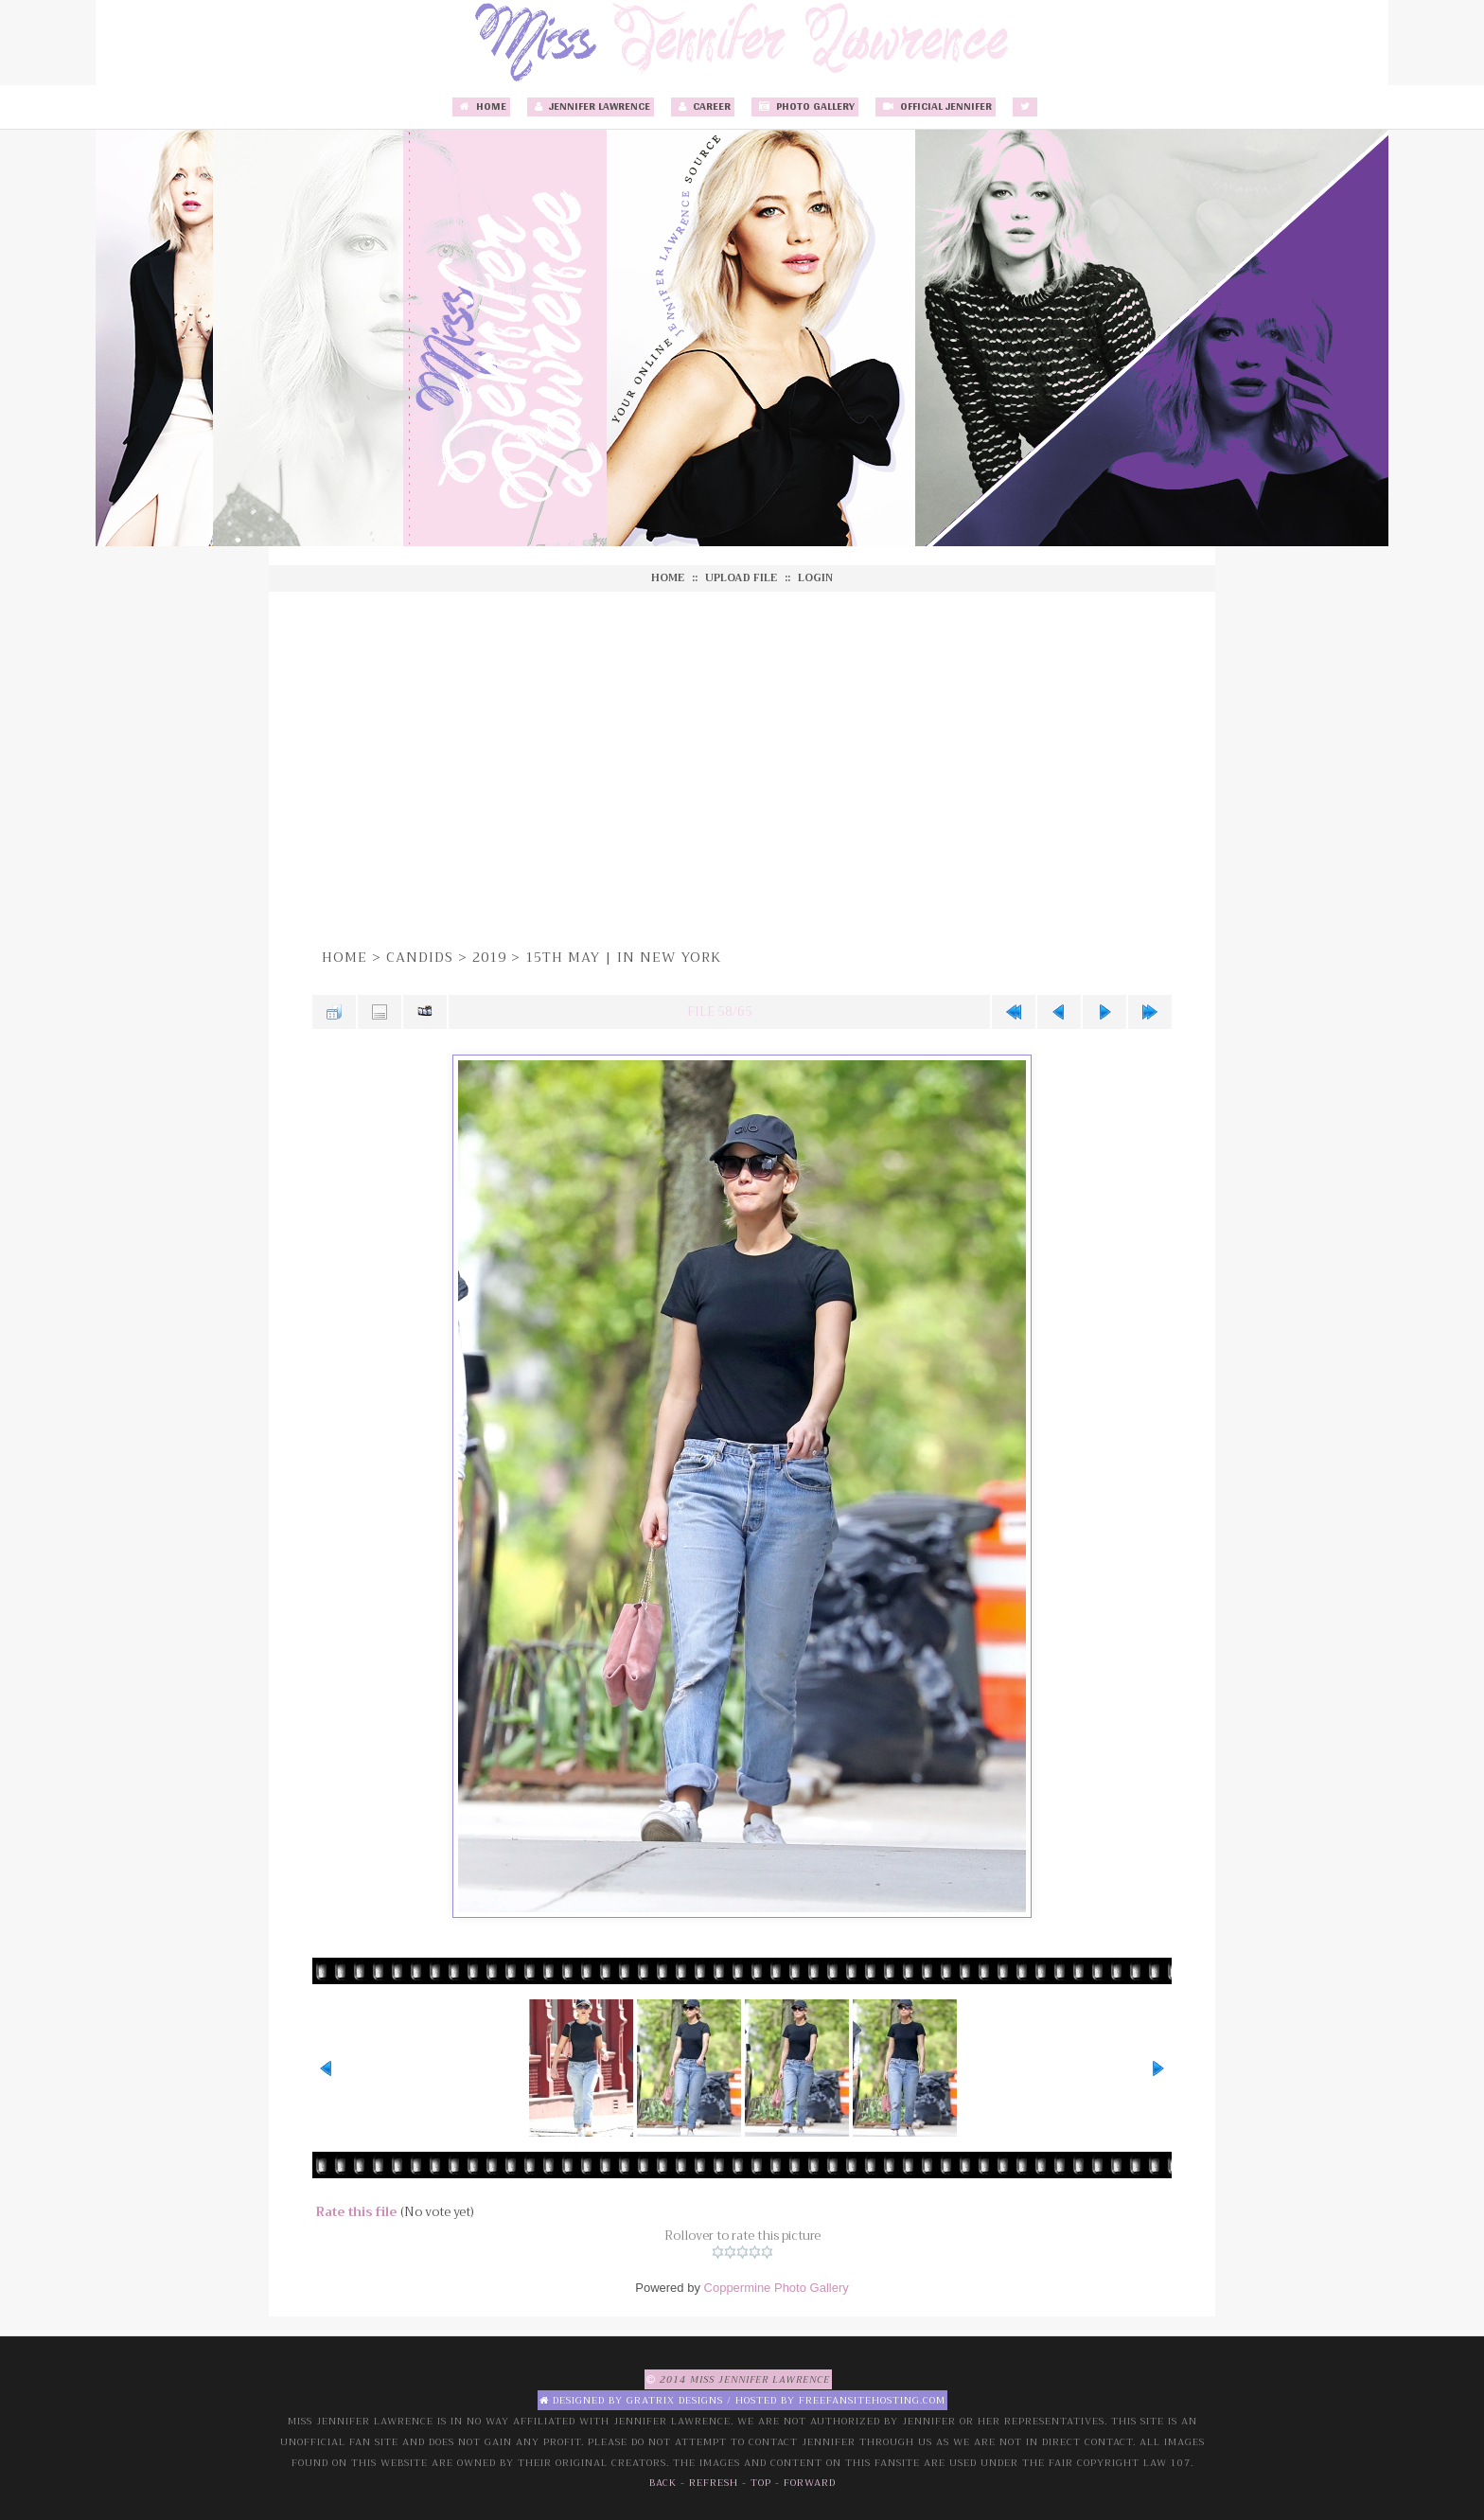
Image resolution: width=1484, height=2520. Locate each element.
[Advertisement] (742, 766)
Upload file (741, 578)
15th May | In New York (623, 957)
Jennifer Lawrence (590, 107)
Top (761, 2483)
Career (703, 107)
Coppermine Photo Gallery (776, 2287)
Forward (810, 2483)
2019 (489, 957)
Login (815, 578)
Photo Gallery (805, 107)
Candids (419, 957)
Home (481, 107)
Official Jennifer (935, 107)
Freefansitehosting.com (872, 2400)
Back (663, 2483)
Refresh (713, 2483)
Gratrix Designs (675, 2400)
